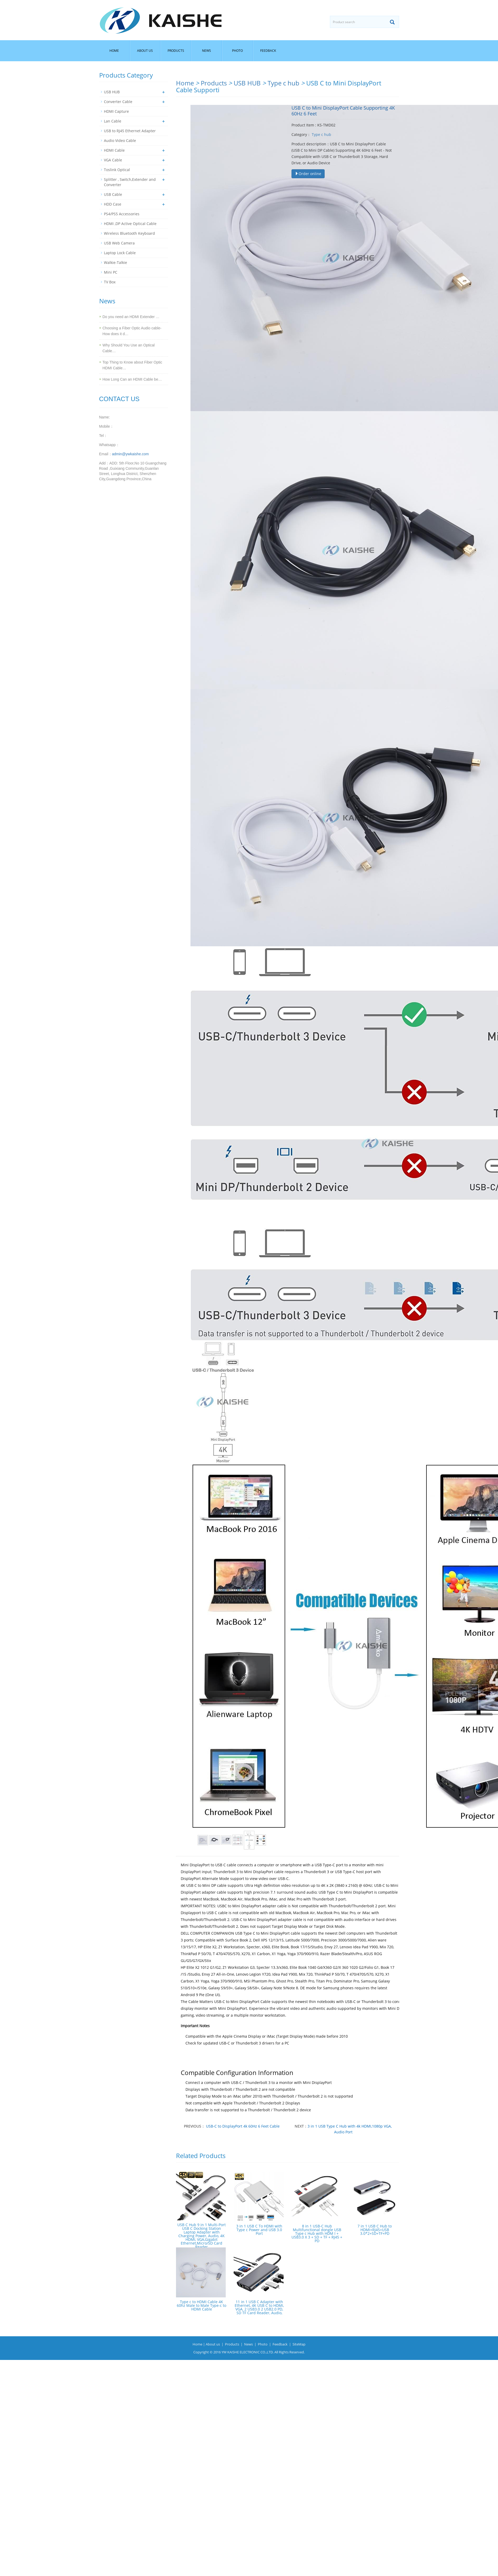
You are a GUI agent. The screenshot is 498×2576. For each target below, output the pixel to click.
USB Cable (113, 194)
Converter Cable (118, 101)
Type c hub (283, 83)
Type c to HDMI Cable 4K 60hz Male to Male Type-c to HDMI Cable (201, 2305)
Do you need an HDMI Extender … (131, 317)
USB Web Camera (119, 243)
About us (145, 50)
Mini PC (110, 272)
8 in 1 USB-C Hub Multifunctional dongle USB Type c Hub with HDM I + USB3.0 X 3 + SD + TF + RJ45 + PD (316, 2233)
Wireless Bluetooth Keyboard (129, 233)
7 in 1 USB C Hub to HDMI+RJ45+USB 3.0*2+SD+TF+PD (375, 2230)
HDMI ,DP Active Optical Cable (130, 223)
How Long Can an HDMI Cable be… (132, 379)
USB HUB (247, 83)
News (206, 50)
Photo (237, 50)
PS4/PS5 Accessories (121, 213)
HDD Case (112, 204)
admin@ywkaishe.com (130, 454)
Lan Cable (112, 121)
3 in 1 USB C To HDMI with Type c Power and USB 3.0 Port (259, 2230)
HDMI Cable (114, 150)
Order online (308, 173)
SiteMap (299, 2344)
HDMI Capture (116, 111)
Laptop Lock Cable (120, 252)
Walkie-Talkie (115, 262)
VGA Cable (113, 159)
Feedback (268, 50)
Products (176, 50)
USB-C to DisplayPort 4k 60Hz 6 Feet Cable (242, 2126)
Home (114, 50)
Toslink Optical (117, 169)
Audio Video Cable (120, 140)
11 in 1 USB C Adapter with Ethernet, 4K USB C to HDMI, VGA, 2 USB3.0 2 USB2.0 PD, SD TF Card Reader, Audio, (259, 2307)
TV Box (109, 281)
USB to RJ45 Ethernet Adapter (130, 130)
